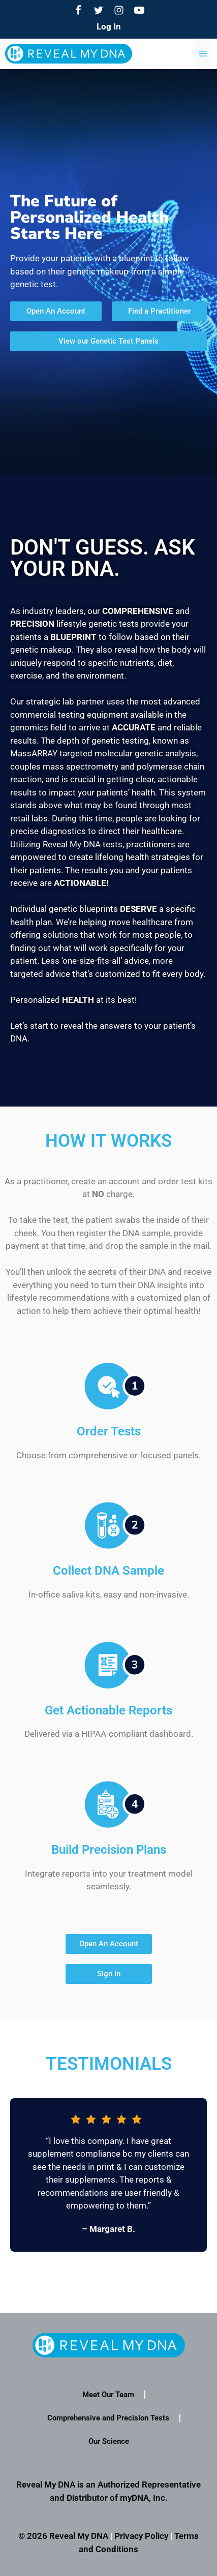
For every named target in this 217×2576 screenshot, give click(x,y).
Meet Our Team (108, 2394)
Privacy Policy (141, 2536)
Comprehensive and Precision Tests (108, 2417)
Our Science (108, 2441)
